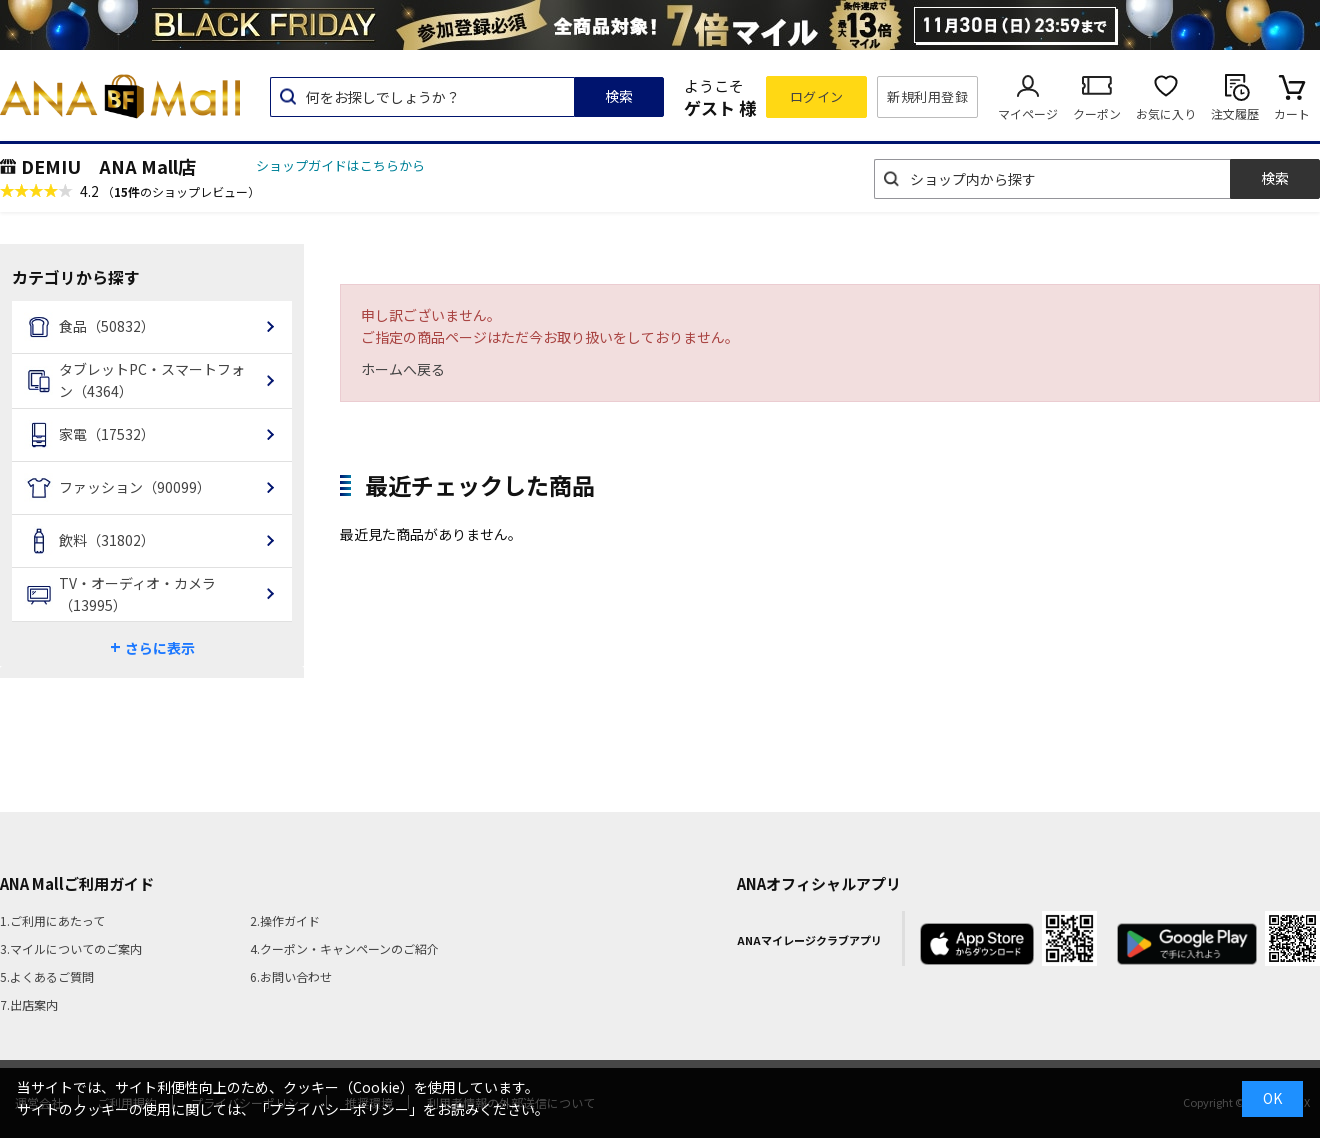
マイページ (1028, 113)
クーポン (1097, 113)
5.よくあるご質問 (47, 976)
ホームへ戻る (403, 369)
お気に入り (1166, 113)
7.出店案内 (29, 1004)
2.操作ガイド (285, 920)
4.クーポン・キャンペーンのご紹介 (344, 948)
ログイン (817, 96)
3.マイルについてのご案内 (71, 948)
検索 (619, 96)
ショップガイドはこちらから (340, 165)
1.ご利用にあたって (52, 920)
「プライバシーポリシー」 (339, 1109)
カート (1292, 113)
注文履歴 (1235, 113)
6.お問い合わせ (291, 976)
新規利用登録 (927, 96)
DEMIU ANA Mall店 (108, 166)
